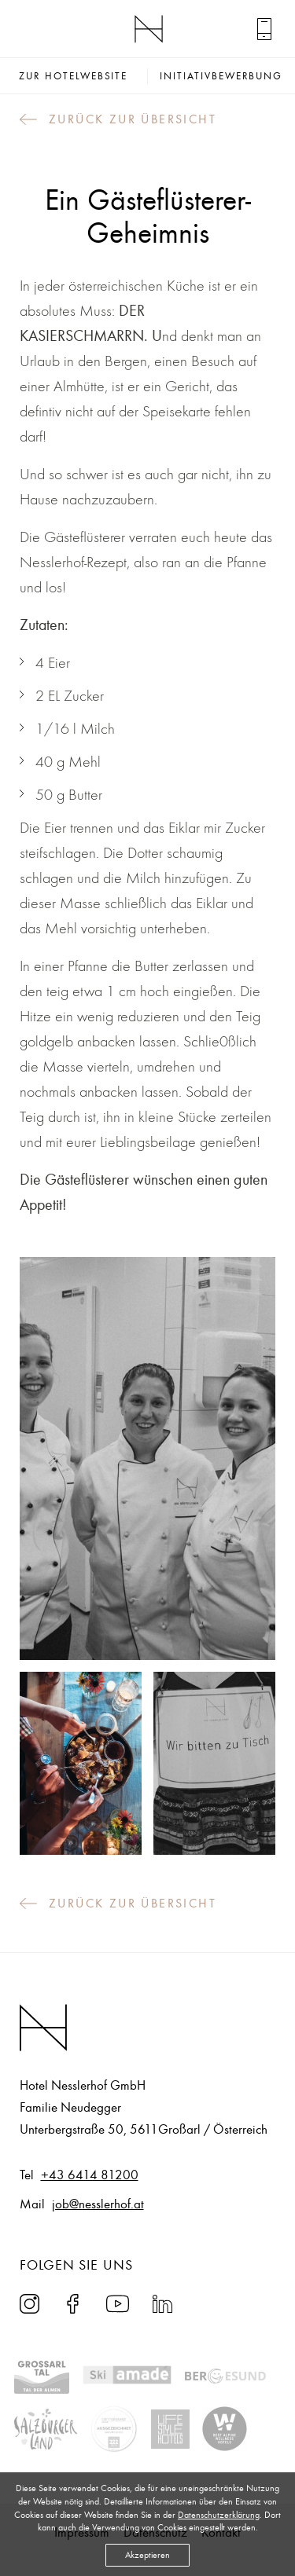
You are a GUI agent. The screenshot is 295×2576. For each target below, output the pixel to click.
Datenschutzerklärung (219, 2514)
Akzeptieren (147, 2554)
